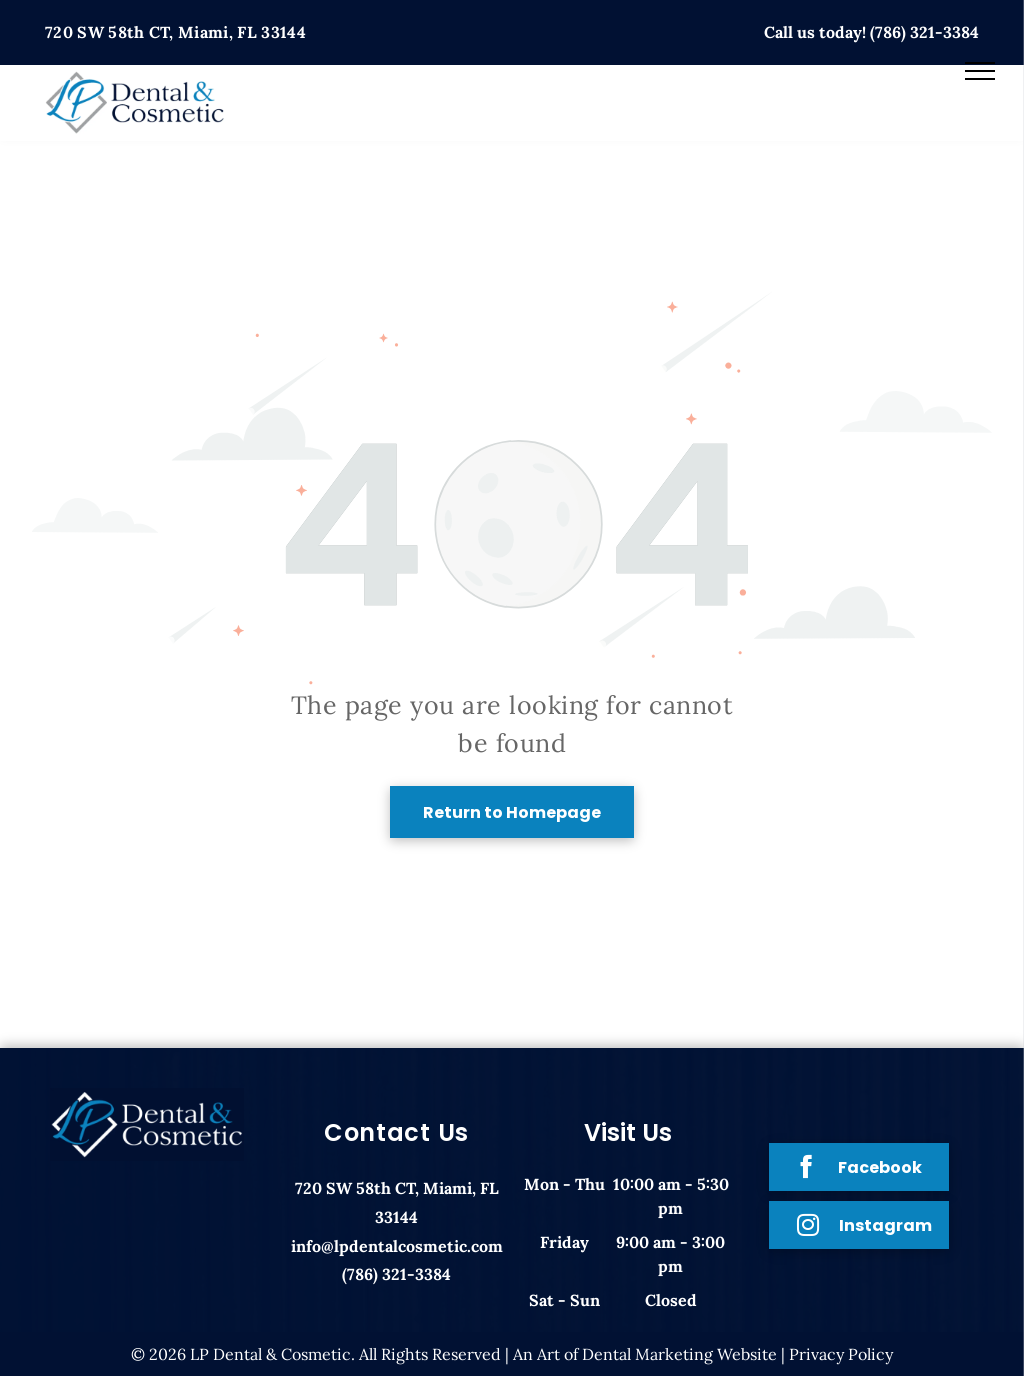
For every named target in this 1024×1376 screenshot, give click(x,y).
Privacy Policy (841, 1354)
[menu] (980, 71)
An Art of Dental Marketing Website (645, 1354)
